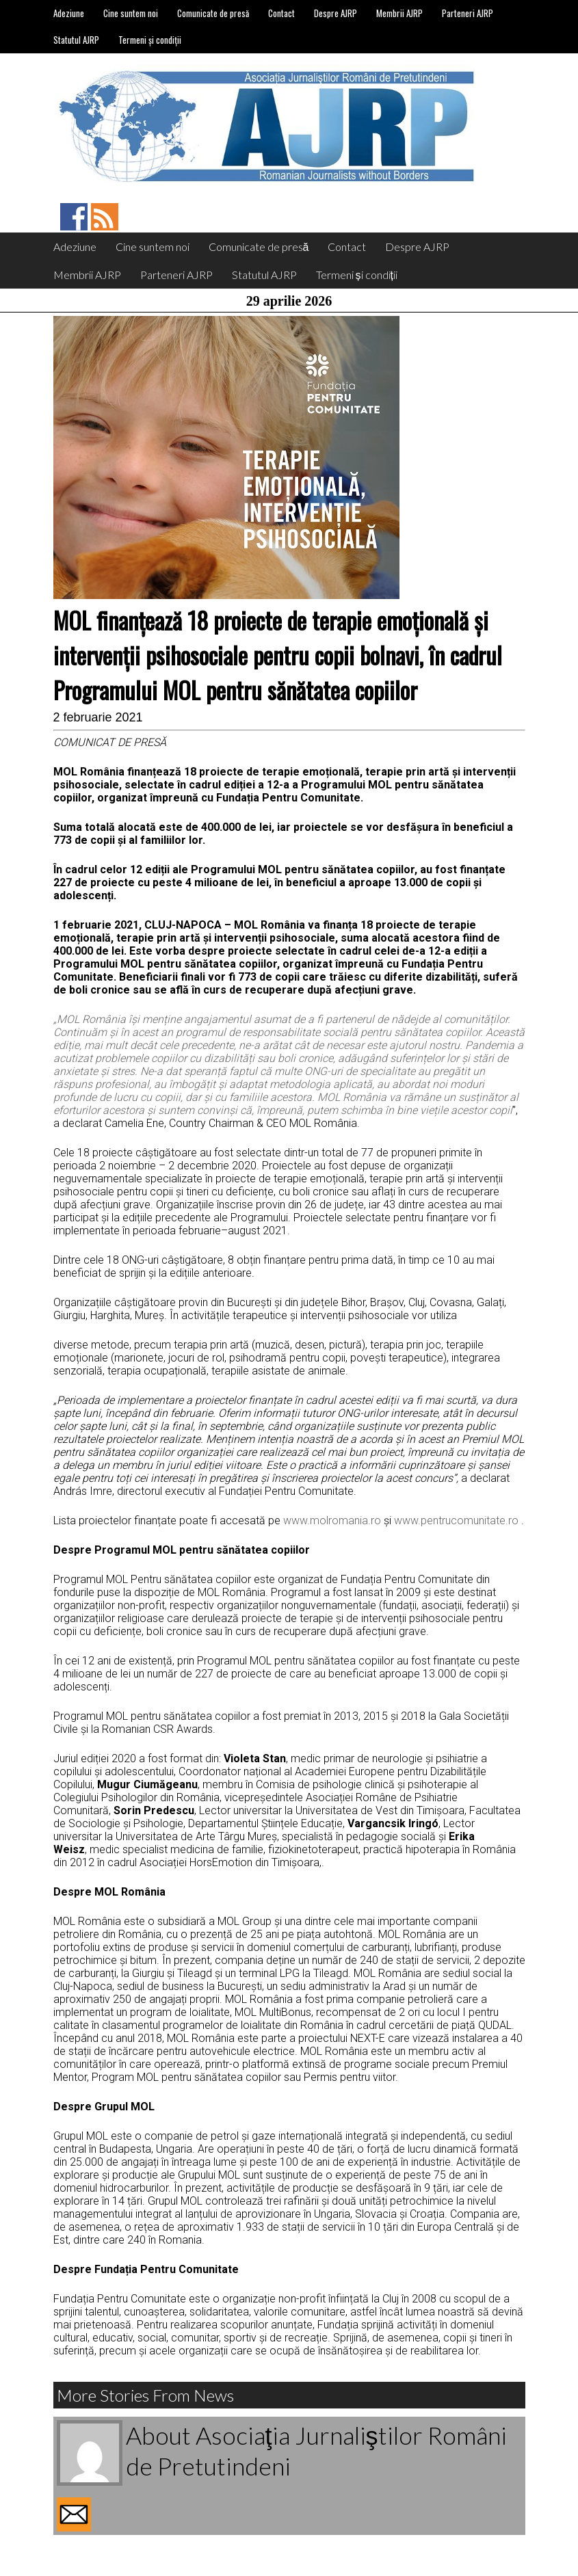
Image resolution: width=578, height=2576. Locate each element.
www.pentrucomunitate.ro (456, 1520)
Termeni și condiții (149, 40)
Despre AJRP (335, 13)
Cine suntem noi (130, 13)
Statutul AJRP (76, 40)
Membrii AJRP (399, 13)
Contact (281, 13)
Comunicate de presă (213, 13)
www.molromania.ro (332, 1520)
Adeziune (68, 13)
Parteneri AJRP (467, 13)
